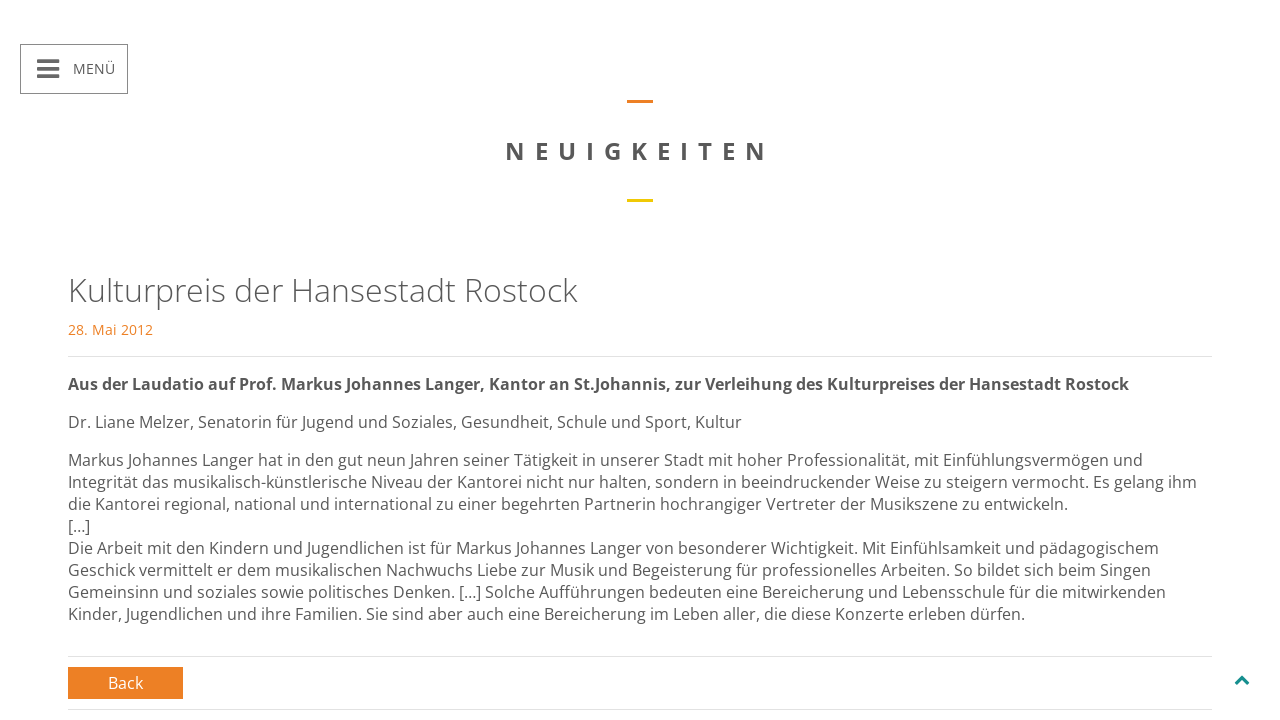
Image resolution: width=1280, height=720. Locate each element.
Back (125, 683)
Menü (92, 68)
